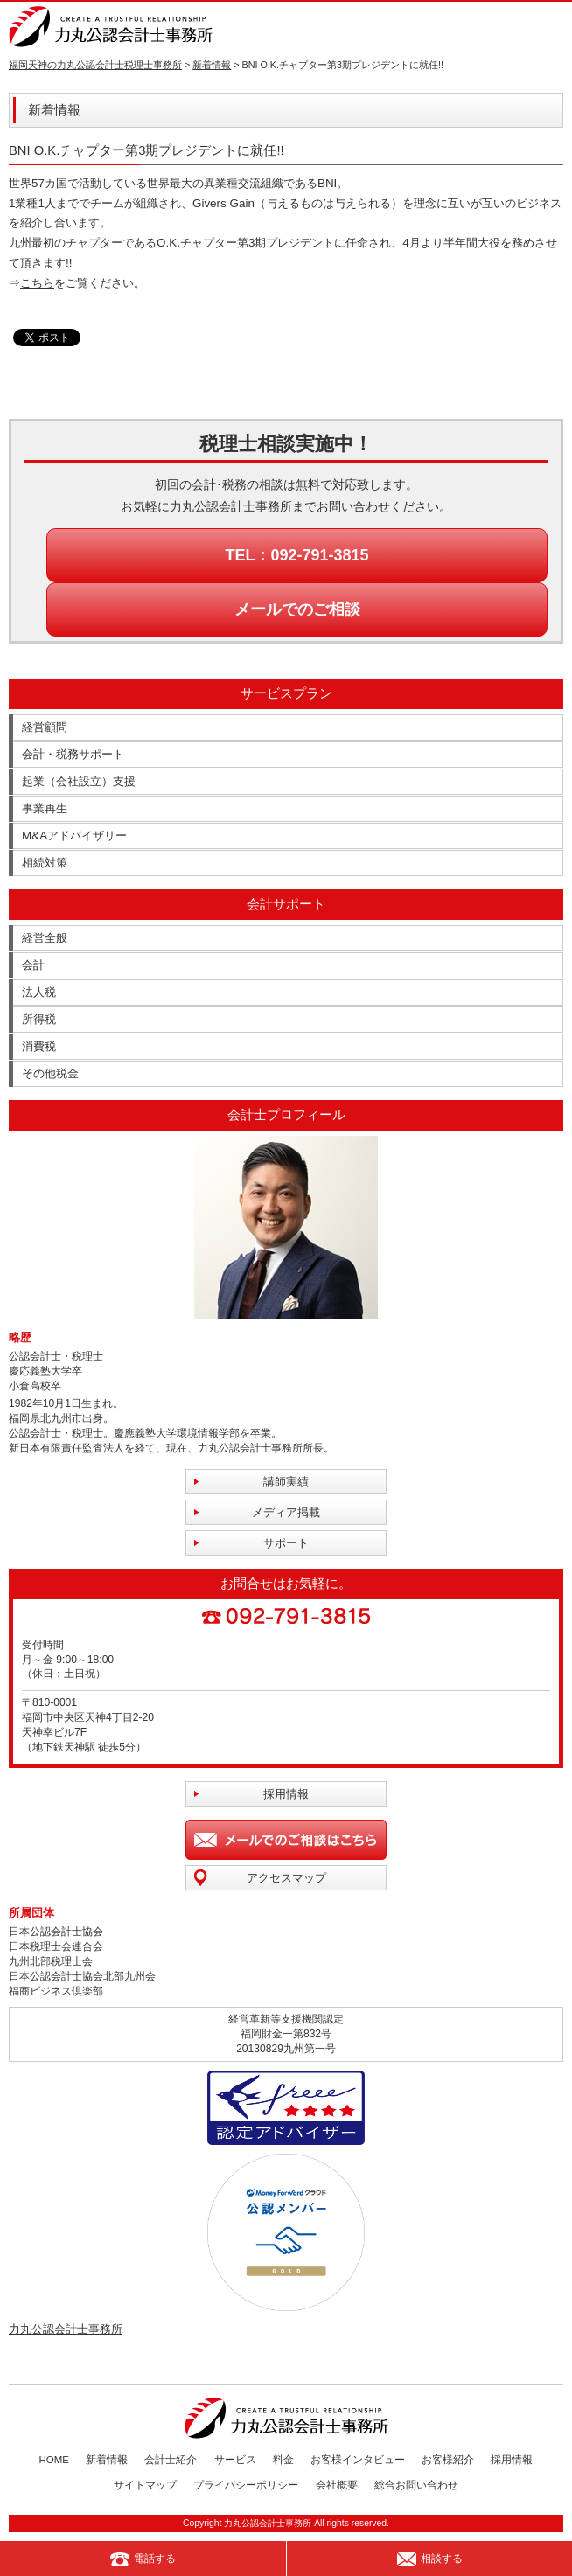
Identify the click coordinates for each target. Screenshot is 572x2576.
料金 (283, 2459)
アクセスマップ (286, 1877)
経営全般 (44, 937)
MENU (552, 26)
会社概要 (337, 2485)
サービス (235, 2459)
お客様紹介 (448, 2459)
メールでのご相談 (297, 609)
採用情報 (286, 1793)
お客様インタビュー (357, 2459)
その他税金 (50, 1073)
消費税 (39, 1046)
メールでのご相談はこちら (286, 1840)
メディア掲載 (286, 1512)
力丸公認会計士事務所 (65, 2329)
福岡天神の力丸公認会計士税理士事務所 (95, 64)
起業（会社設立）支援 (79, 781)
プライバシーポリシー (245, 2485)
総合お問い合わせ (416, 2485)
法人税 (39, 992)
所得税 (39, 1019)
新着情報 (211, 64)
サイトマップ (145, 2485)
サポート (286, 1542)
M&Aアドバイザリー (74, 835)
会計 (33, 964)
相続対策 (44, 862)
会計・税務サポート (73, 754)
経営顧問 (44, 727)
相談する (430, 2559)
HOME (54, 2459)
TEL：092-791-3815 (296, 555)
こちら (37, 282)
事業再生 (44, 808)
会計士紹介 (170, 2459)
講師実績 (286, 1481)
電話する (143, 2559)
